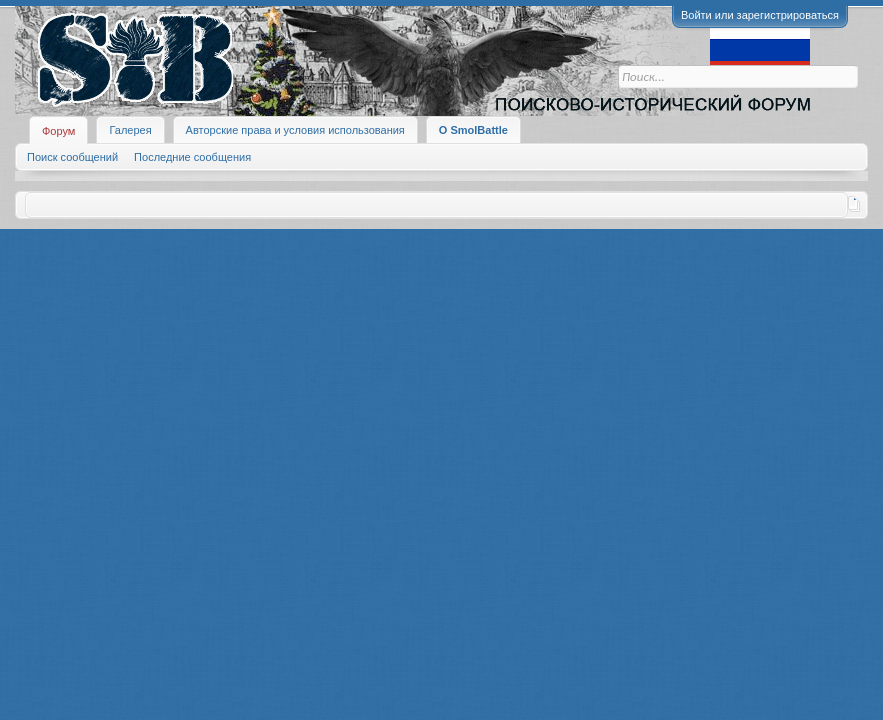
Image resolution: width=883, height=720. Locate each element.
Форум (58, 131)
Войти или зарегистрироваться (760, 15)
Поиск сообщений (72, 157)
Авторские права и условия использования (295, 130)
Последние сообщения (192, 157)
